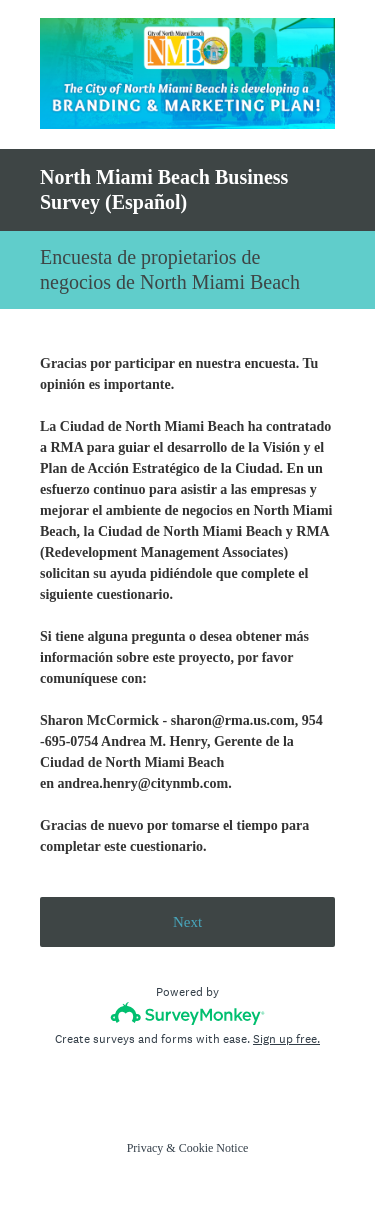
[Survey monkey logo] (187, 1013)
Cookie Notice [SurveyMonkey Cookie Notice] (214, 1148)
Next (187, 922)
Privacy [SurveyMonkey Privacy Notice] (145, 1148)
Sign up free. (286, 1039)
